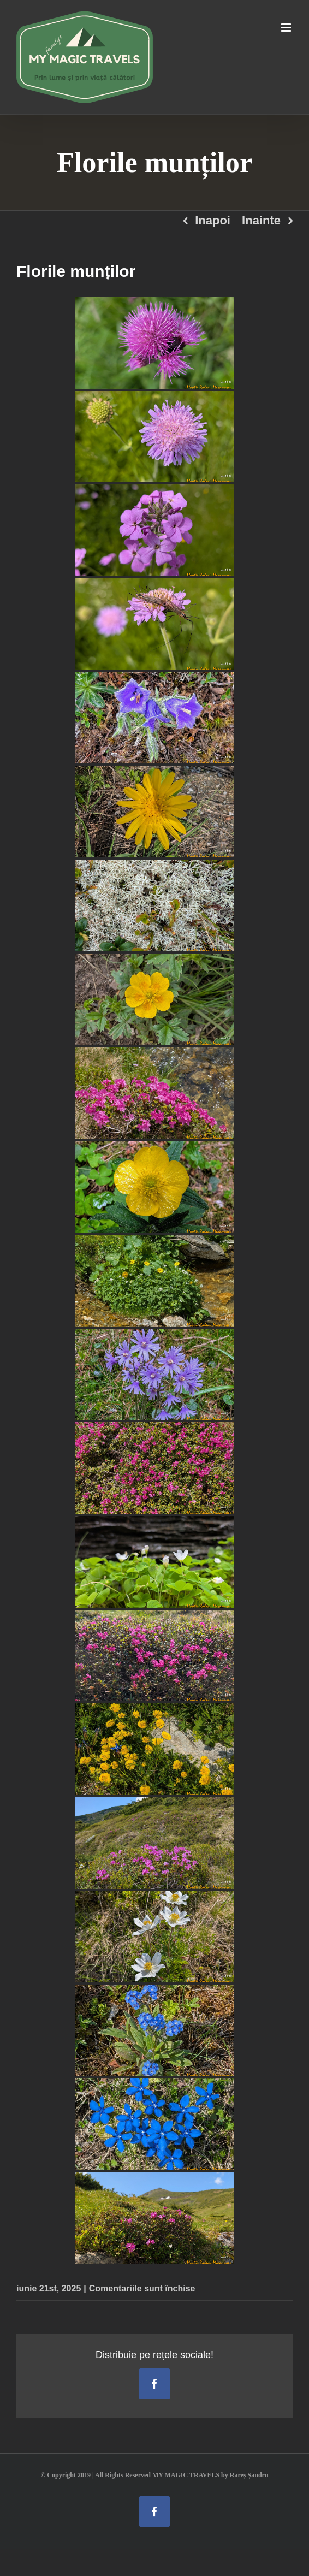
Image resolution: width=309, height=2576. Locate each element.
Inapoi (212, 220)
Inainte (261, 220)
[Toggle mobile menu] (287, 27)
